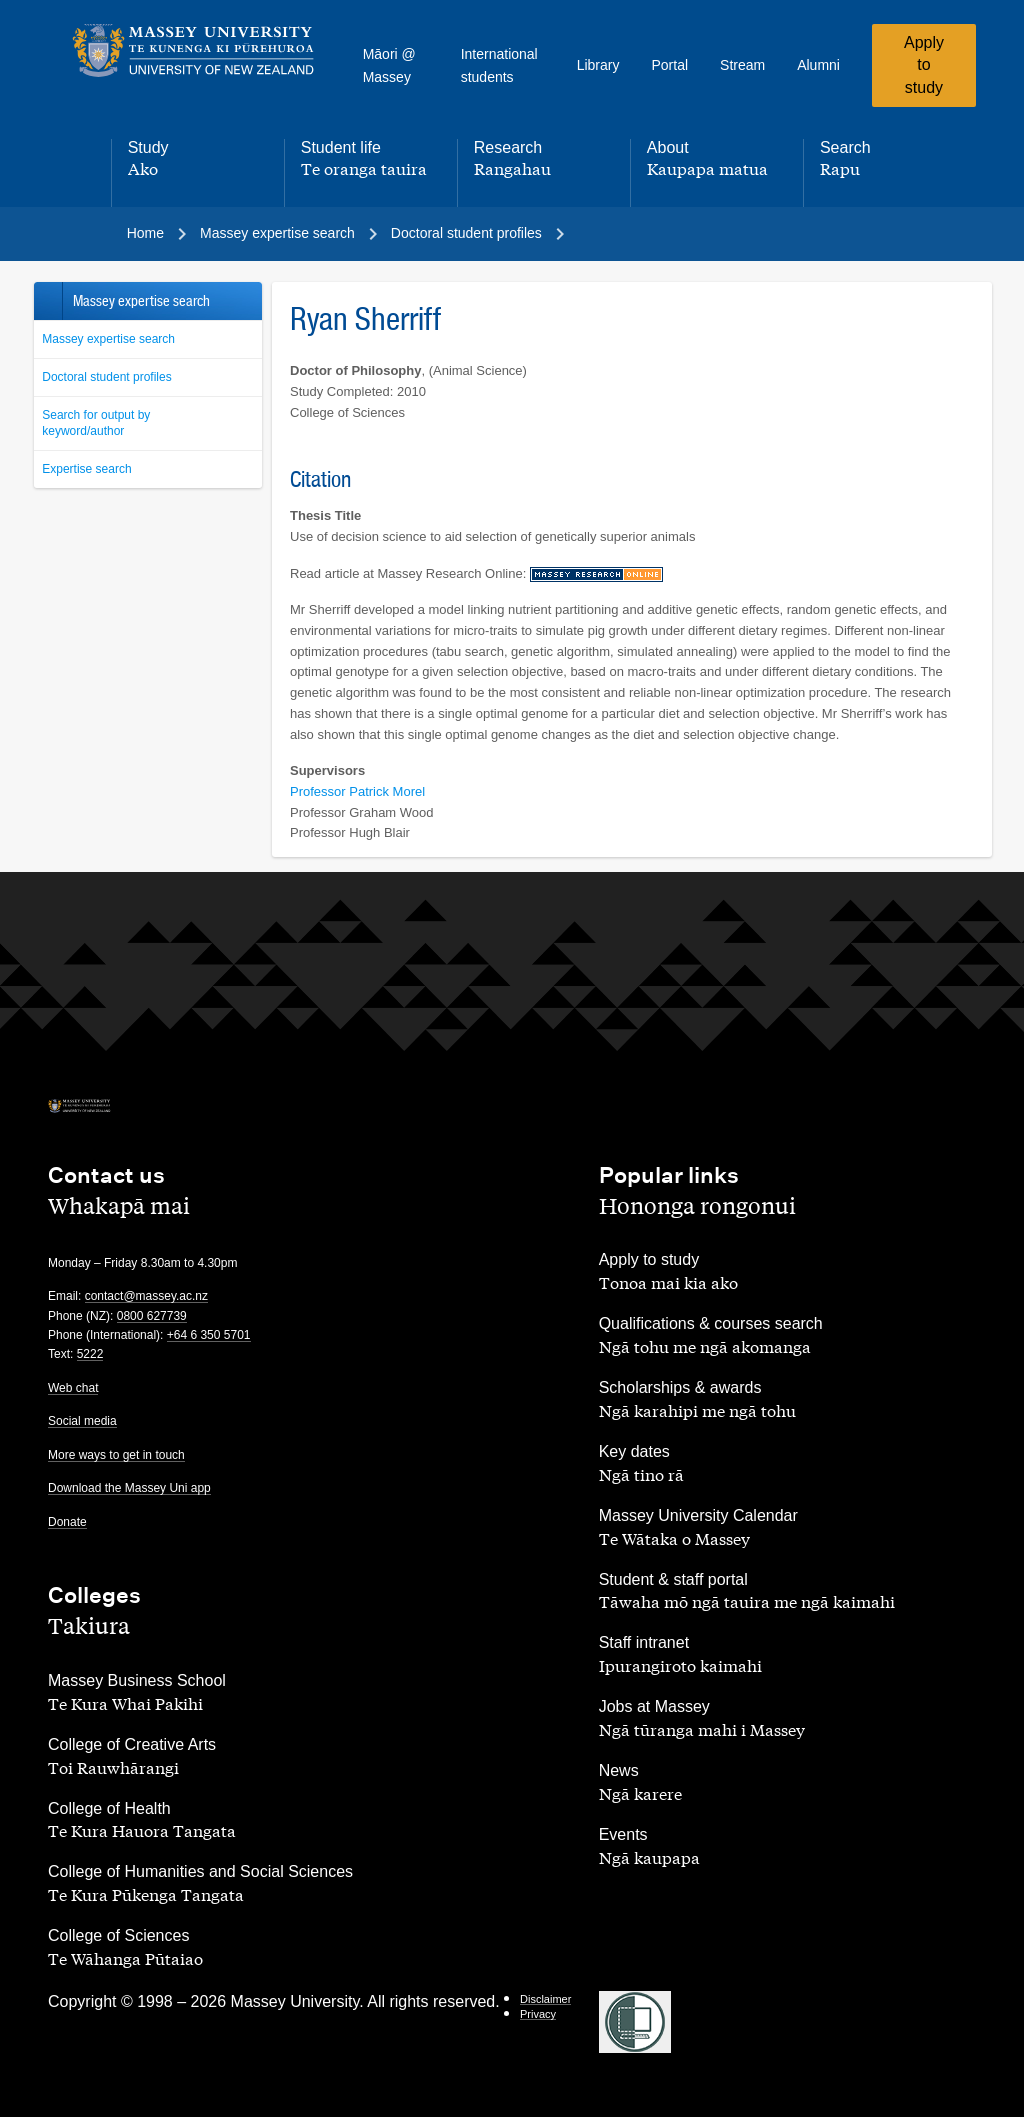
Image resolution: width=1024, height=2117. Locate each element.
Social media (82, 1421)
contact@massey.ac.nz (146, 1296)
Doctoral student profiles (106, 377)
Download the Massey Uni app (129, 1488)
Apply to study (924, 65)
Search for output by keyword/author (96, 423)
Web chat (73, 1388)
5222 (90, 1354)
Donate (67, 1522)
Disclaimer (545, 1999)
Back (47, 301)
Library (598, 65)
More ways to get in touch (116, 1455)
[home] (193, 51)
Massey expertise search (108, 339)
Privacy (538, 2014)
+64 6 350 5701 (209, 1335)
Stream (742, 65)
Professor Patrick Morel (357, 791)
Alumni (818, 65)
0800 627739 (152, 1316)
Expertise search (86, 469)
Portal (669, 65)
